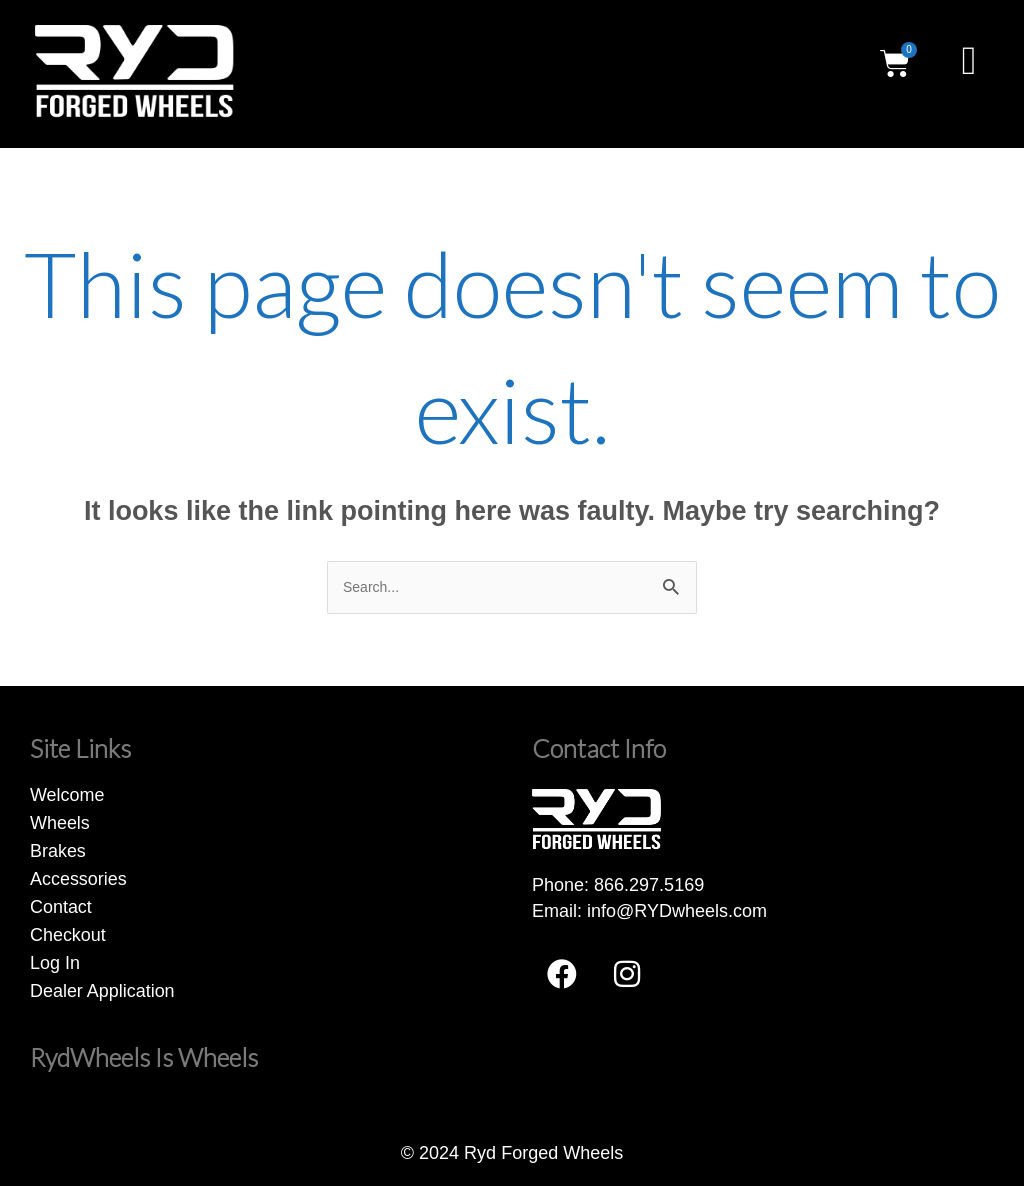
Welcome (67, 795)
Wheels (60, 823)
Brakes (58, 851)
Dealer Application (102, 991)
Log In (55, 963)
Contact (61, 907)
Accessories (78, 879)
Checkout (68, 935)
